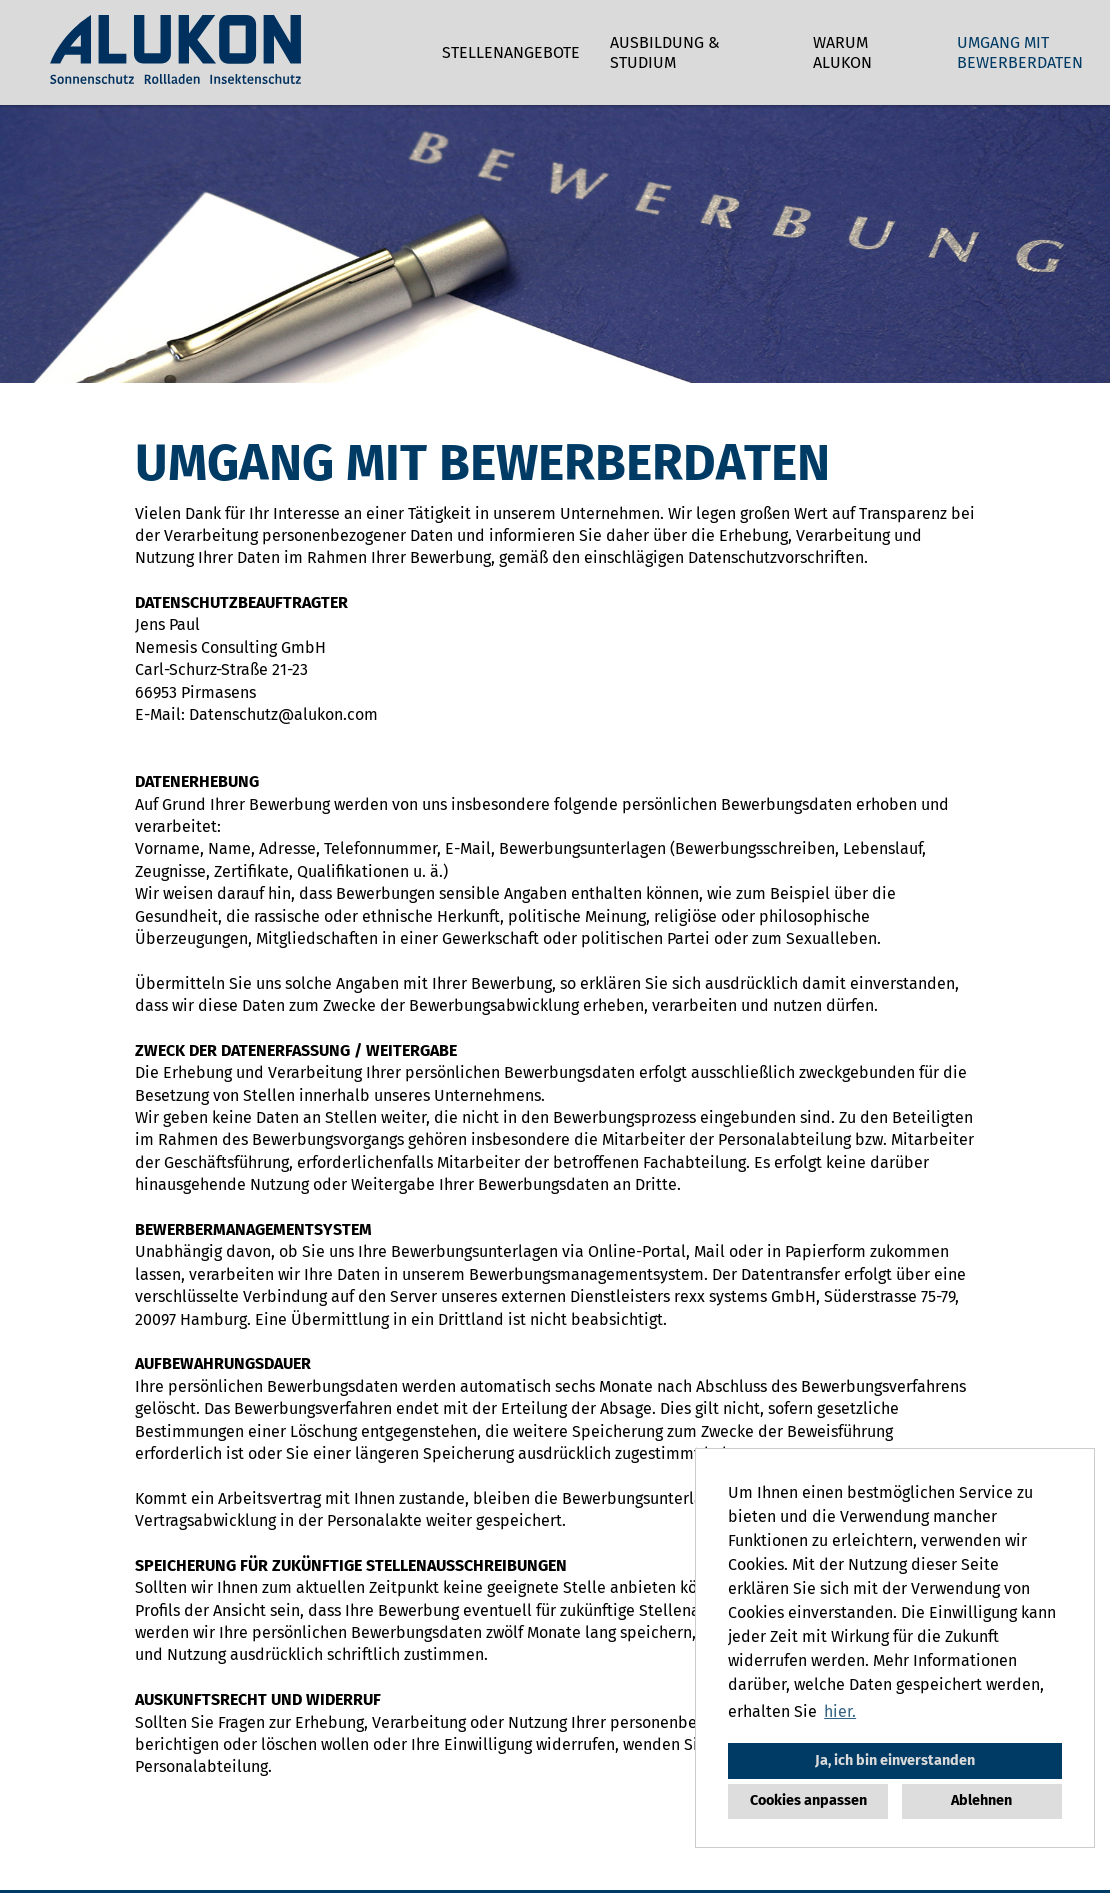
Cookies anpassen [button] (808, 1800)
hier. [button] (840, 1711)
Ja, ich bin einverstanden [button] (895, 1760)
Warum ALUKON (842, 52)
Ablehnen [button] (981, 1800)
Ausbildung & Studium (665, 52)
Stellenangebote (511, 52)
